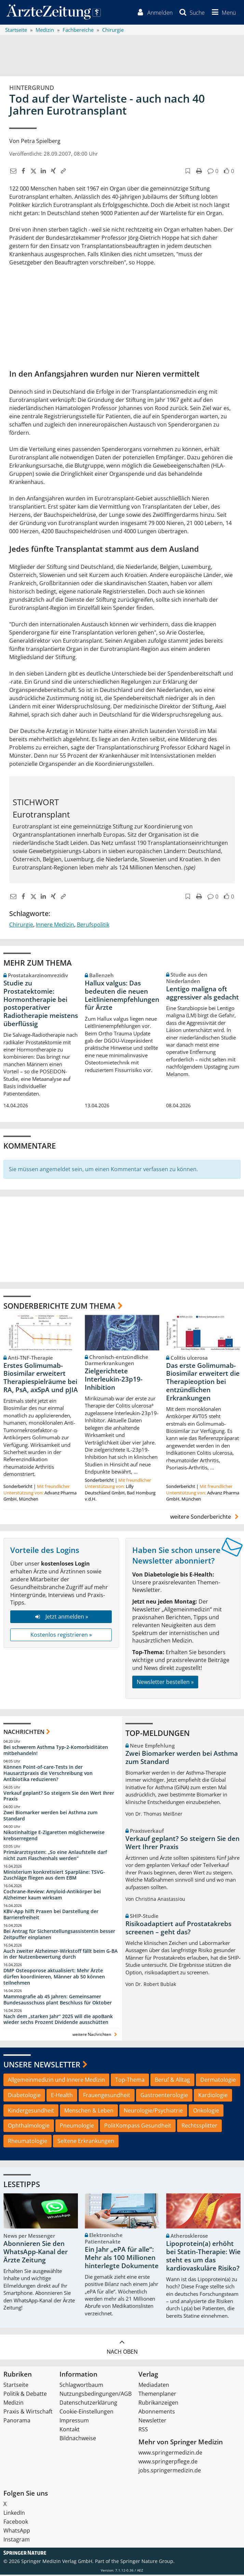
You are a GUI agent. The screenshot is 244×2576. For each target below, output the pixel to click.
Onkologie (206, 2111)
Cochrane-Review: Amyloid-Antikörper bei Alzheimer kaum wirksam (52, 1895)
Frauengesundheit (106, 2096)
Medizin (13, 2404)
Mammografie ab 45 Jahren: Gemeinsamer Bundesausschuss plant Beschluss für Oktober (57, 2000)
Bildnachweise (77, 2439)
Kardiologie (213, 2096)
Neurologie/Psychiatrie (153, 2111)
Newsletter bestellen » (165, 1683)
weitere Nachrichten (95, 2036)
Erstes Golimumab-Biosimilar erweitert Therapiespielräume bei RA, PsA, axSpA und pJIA (40, 1378)
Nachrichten (23, 1733)
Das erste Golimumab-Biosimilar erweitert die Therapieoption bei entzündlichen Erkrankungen (203, 1382)
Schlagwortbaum (81, 2386)
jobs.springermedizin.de (169, 2471)
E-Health (62, 2096)
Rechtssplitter (199, 2127)
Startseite (15, 2386)
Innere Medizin (55, 925)
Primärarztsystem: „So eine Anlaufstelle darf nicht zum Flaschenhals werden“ (55, 1856)
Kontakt (69, 2430)
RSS (143, 2430)
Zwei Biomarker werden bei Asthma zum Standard (50, 1816)
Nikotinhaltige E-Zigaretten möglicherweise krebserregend (54, 1836)
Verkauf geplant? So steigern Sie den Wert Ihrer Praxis (58, 1797)
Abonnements (156, 2413)
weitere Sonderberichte (205, 1517)
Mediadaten (153, 2386)
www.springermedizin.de (170, 2454)
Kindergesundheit (31, 2111)
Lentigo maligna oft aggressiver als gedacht (202, 994)
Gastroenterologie (164, 2096)
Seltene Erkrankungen (85, 2142)
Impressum (74, 2421)
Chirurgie (21, 925)
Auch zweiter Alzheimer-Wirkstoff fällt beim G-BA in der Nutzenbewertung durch (60, 1955)
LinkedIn (14, 2514)
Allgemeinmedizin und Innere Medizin (56, 2080)
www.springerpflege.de (168, 2463)
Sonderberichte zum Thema (59, 1307)
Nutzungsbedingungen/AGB (95, 2395)
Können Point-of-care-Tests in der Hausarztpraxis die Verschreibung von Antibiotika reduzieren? (48, 1774)
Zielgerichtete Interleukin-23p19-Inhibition (114, 1380)
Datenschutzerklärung (88, 2404)
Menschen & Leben (88, 2111)
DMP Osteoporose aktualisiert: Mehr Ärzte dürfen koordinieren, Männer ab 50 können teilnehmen (54, 1978)
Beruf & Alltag (172, 2080)
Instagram (16, 2541)
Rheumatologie (27, 2142)
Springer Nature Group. (147, 2562)
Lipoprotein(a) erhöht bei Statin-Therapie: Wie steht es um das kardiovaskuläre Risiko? (203, 2257)
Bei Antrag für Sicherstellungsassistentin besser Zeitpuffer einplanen (59, 1935)
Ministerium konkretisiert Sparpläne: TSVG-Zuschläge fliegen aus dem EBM (54, 1876)
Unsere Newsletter (41, 2066)
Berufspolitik (93, 925)
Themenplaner (157, 2395)
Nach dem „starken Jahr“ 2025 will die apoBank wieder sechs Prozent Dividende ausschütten (58, 2020)
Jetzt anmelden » (61, 1618)
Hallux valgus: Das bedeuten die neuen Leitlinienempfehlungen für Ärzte (122, 996)
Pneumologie (77, 2127)
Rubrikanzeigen (158, 2404)
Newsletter (152, 2421)
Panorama (16, 2421)
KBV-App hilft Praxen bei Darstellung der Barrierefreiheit (50, 1915)
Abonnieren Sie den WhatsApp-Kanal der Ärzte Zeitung (35, 2253)
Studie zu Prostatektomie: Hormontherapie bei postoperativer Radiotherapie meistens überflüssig (40, 1004)
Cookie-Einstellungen (86, 2413)
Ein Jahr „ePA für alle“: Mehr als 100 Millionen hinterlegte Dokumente (122, 2258)
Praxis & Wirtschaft (28, 2413)
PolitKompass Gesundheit (137, 2127)
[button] (222, 13)
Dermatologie (218, 2080)
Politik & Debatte (25, 2395)
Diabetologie (24, 2096)
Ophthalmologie (29, 2127)
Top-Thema (130, 2080)
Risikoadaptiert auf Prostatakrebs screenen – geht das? (178, 1928)
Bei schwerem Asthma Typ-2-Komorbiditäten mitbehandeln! (55, 1751)
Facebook (15, 2523)
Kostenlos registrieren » (61, 1635)
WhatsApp (16, 2532)
